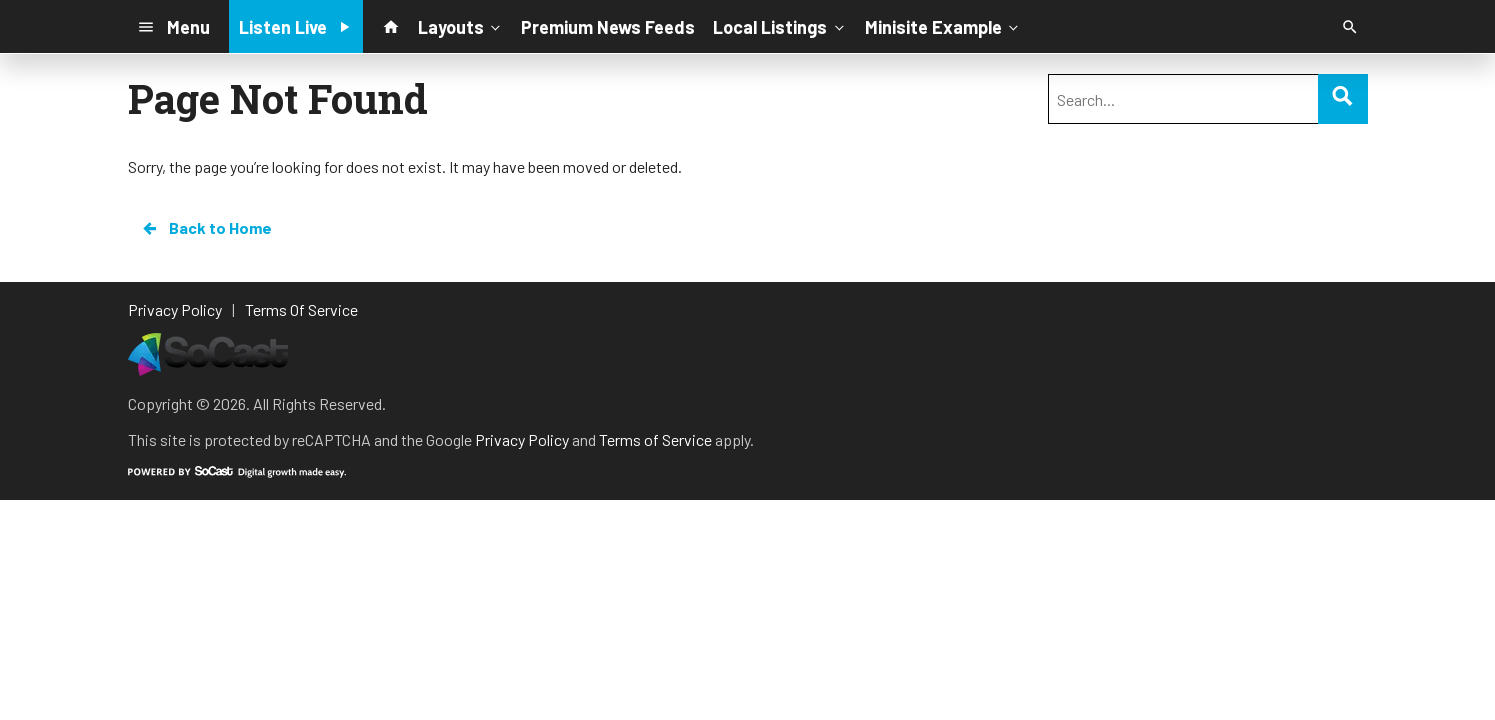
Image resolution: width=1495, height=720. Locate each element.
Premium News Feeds (608, 27)
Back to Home (206, 228)
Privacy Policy (522, 439)
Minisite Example (943, 26)
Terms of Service (655, 439)
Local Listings (780, 26)
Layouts (461, 26)
